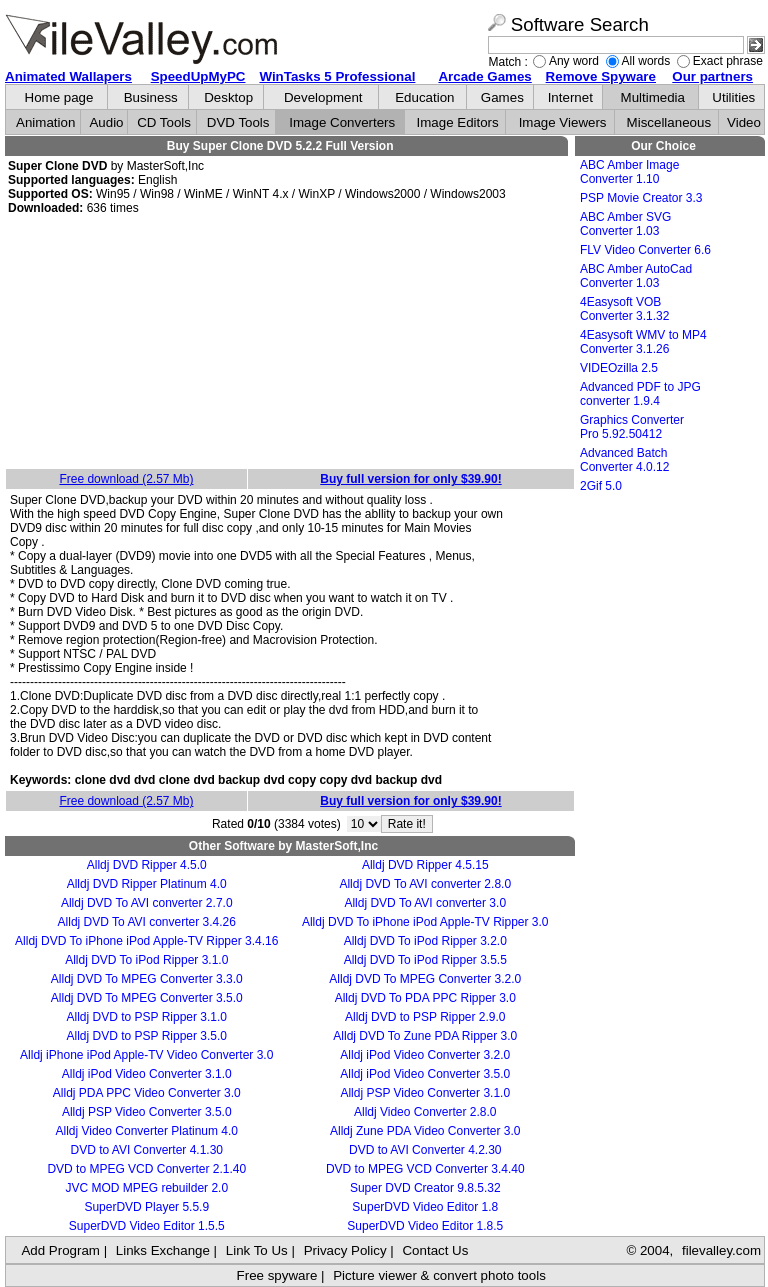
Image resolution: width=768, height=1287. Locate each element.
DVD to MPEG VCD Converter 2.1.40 (146, 1169)
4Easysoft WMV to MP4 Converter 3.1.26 (643, 342)
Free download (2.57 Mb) (126, 479)
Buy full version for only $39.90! (410, 479)
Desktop (228, 97)
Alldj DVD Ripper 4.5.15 (425, 865)
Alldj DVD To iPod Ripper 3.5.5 (425, 960)
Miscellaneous (669, 122)
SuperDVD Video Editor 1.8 (425, 1207)
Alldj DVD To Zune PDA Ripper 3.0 (425, 1036)
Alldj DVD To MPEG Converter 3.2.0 (425, 979)
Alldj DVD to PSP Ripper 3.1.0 (146, 1017)
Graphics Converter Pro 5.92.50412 (632, 427)
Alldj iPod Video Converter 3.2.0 (425, 1055)
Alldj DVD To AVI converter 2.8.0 (425, 884)
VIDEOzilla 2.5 (619, 368)
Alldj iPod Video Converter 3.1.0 (147, 1074)
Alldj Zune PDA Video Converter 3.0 (425, 1131)
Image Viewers (563, 122)
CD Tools (164, 122)
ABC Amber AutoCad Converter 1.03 (636, 276)
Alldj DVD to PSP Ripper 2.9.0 (425, 1017)
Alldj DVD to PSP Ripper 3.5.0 (146, 1036)
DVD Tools (238, 122)
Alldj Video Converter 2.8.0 (425, 1112)
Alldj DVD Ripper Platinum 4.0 (147, 884)
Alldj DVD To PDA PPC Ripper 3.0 (425, 998)
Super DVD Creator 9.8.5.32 (425, 1188)
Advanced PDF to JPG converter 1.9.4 (640, 394)
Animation (45, 122)
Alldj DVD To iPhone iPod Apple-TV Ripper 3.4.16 (146, 941)
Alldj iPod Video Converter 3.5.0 (425, 1074)
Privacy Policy (345, 1250)
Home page (59, 97)
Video (744, 122)
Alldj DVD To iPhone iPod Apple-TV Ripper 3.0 (425, 922)
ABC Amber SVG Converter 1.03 (625, 224)
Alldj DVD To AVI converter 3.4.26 (147, 922)
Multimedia (653, 97)
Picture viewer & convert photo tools (439, 1275)
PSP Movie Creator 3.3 (641, 198)
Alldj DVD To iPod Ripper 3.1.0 (146, 960)
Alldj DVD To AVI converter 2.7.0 (147, 903)
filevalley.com (721, 1250)
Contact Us (435, 1250)
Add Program (60, 1250)
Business (151, 97)
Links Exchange (163, 1250)
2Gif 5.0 (601, 486)
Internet (570, 97)
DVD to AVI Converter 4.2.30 (425, 1150)
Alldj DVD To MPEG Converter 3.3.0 (147, 979)
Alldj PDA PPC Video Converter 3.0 (147, 1093)
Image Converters (342, 122)
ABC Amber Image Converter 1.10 (629, 172)
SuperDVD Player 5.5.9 (146, 1207)
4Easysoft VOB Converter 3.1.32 (624, 309)
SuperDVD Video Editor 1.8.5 (425, 1226)
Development (323, 97)
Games (502, 97)
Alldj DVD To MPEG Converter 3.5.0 (147, 998)
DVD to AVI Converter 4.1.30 (146, 1150)
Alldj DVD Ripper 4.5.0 (147, 865)
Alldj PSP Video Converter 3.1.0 (425, 1093)
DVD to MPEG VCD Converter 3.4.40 (425, 1169)
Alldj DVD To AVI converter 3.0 (425, 903)
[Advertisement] (290, 343)
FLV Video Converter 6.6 (645, 250)
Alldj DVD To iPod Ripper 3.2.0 (425, 941)
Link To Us (257, 1250)
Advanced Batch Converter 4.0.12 (624, 460)
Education (424, 97)
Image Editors (458, 122)
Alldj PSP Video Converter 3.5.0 (147, 1112)
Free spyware (277, 1275)
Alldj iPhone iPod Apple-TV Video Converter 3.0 (146, 1055)
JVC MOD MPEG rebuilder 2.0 (146, 1188)
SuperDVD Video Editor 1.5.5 (147, 1226)
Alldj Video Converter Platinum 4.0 (146, 1131)
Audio (106, 122)
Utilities (733, 97)
